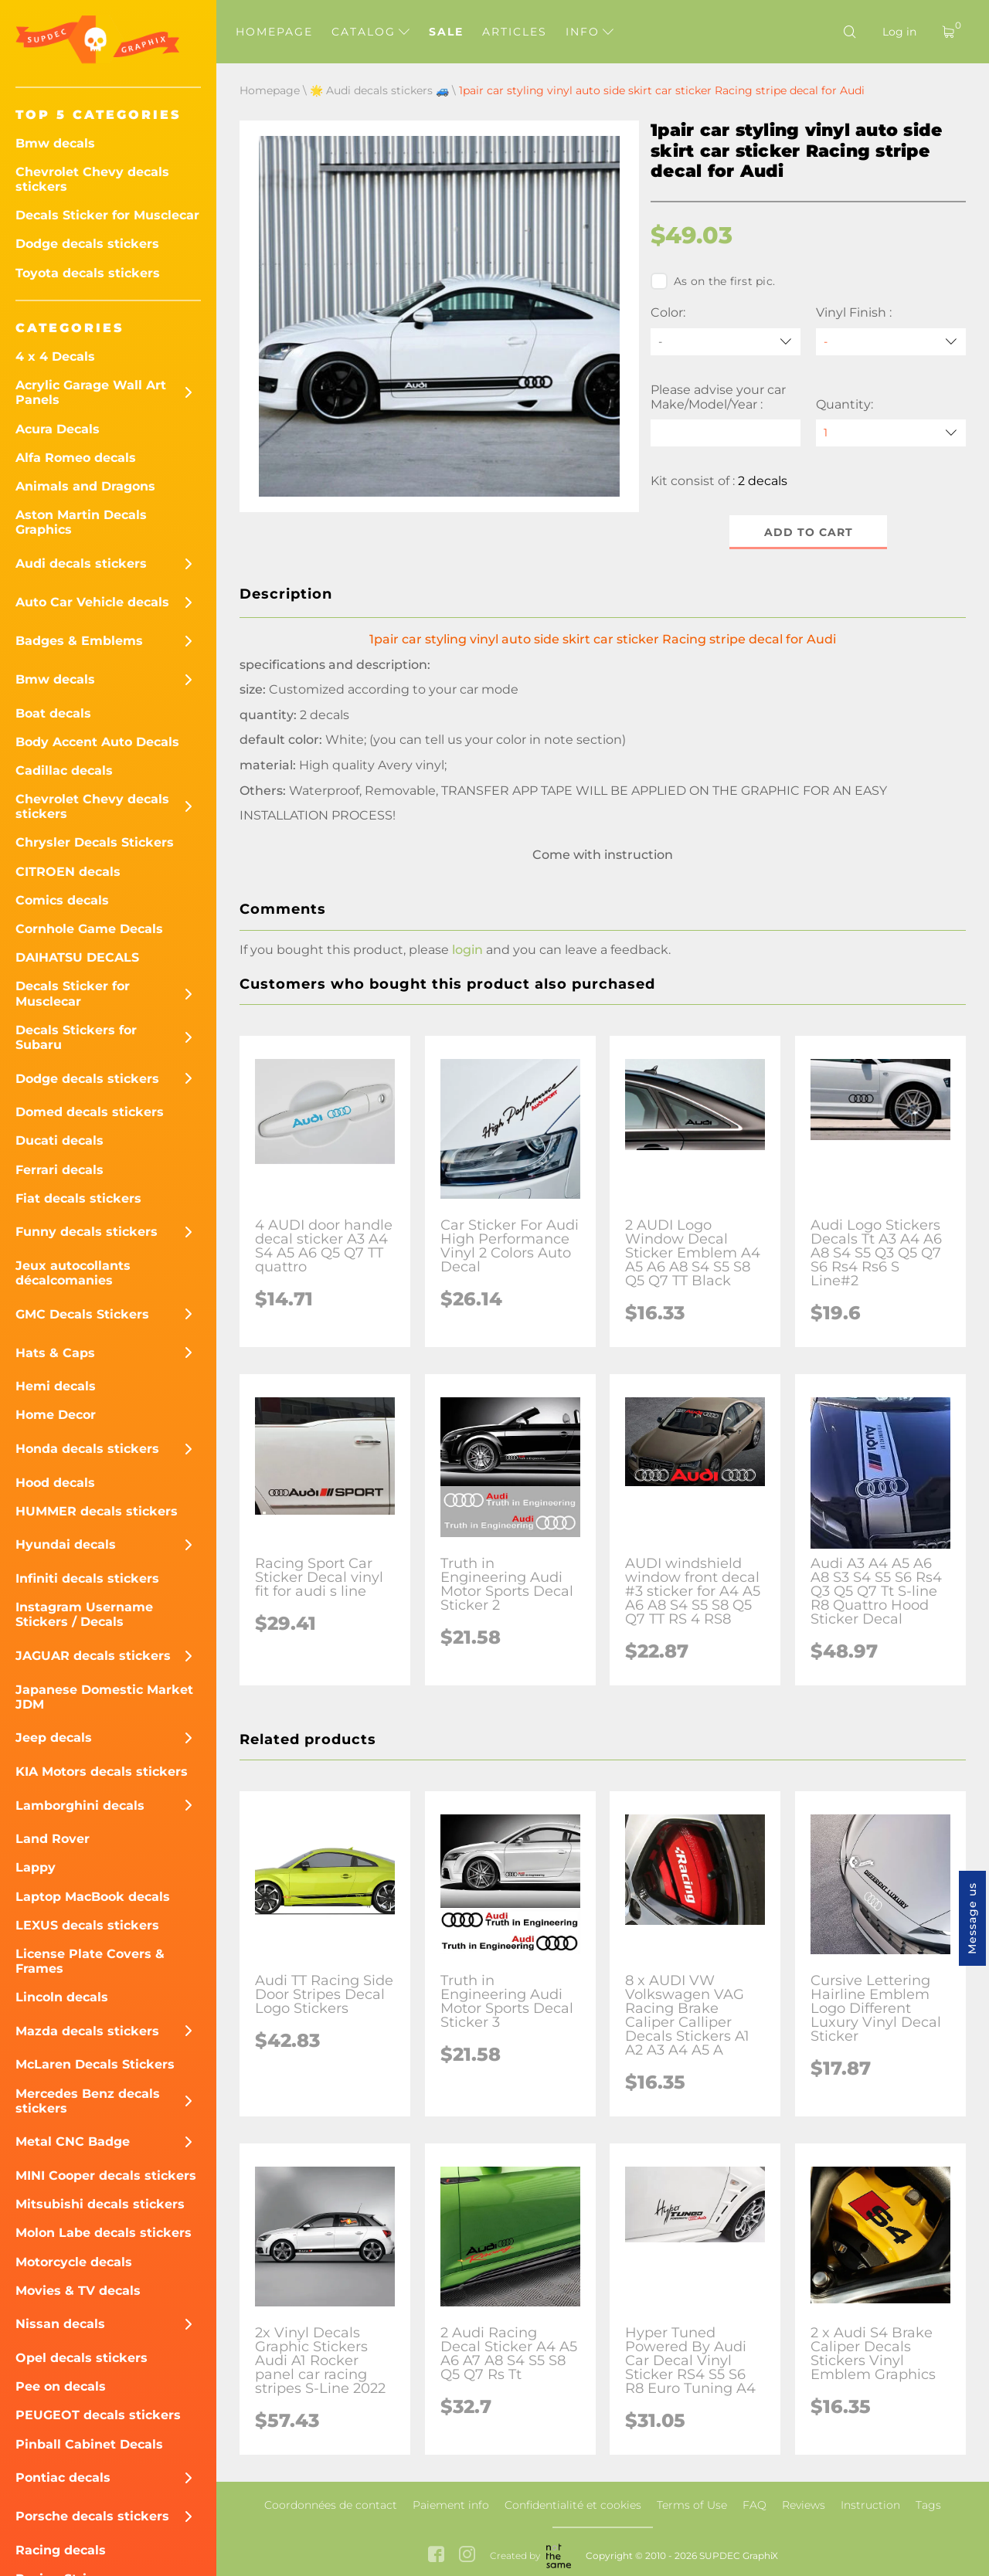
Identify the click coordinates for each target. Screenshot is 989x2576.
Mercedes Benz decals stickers (87, 2101)
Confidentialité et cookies (573, 2505)
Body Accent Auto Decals (97, 742)
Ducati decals (59, 1140)
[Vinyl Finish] (891, 341)
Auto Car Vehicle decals (92, 602)
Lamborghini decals (79, 1805)
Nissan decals (60, 2323)
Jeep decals (53, 1737)
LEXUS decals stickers (87, 1925)
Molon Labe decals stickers (103, 2232)
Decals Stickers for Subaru (76, 1037)
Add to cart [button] (808, 532)
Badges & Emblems (79, 640)
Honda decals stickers (87, 1448)
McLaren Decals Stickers (95, 2064)
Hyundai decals (65, 1544)
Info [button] (589, 32)
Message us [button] (972, 1918)
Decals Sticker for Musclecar (107, 215)
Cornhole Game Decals (89, 928)
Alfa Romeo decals (75, 457)
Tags (928, 2505)
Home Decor (55, 1414)
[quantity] (891, 432)
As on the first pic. (713, 281)
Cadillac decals (64, 770)
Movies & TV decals (78, 2290)
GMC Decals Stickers (82, 1314)
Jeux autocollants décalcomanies (73, 1273)
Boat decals (53, 713)
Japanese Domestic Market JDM (104, 1697)
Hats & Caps (55, 1353)
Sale (446, 32)
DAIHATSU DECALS (77, 957)
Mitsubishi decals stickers (100, 2204)
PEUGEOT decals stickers (98, 2415)
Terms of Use (692, 2505)
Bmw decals (55, 143)
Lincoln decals (61, 1997)
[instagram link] (467, 2555)
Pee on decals (60, 2386)
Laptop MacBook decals (92, 1896)
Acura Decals (57, 429)
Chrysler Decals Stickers (94, 842)
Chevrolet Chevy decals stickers (92, 179)
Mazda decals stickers (87, 2031)
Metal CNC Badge (72, 2141)
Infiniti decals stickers (87, 1578)
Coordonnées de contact (330, 2505)
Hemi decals (55, 1386)
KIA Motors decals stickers (101, 1771)
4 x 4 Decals (55, 356)
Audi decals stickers (81, 563)
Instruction (870, 2505)
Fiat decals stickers (78, 1198)
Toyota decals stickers (87, 273)
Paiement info (451, 2505)
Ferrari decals (59, 1169)
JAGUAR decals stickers (93, 1655)
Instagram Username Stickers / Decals (84, 1614)
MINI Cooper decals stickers (105, 2175)
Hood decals (55, 1482)
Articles (514, 32)
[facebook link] (436, 2555)
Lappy (35, 1867)
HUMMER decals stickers (96, 1511)
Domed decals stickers (89, 1112)
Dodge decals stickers (87, 243)
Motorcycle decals (73, 2262)
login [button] (467, 949)
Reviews (803, 2505)
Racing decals (60, 2550)
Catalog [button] (370, 32)
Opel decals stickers (81, 2357)
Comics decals (62, 900)
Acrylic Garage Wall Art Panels (90, 392)
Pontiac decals (62, 2477)
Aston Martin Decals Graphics (81, 522)
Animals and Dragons (85, 486)
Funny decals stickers (86, 1231)
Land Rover (52, 1838)
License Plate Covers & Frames (90, 1961)
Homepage (274, 32)
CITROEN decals (68, 871)
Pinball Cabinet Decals (89, 2444)
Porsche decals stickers (92, 2516)
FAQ (754, 2505)
